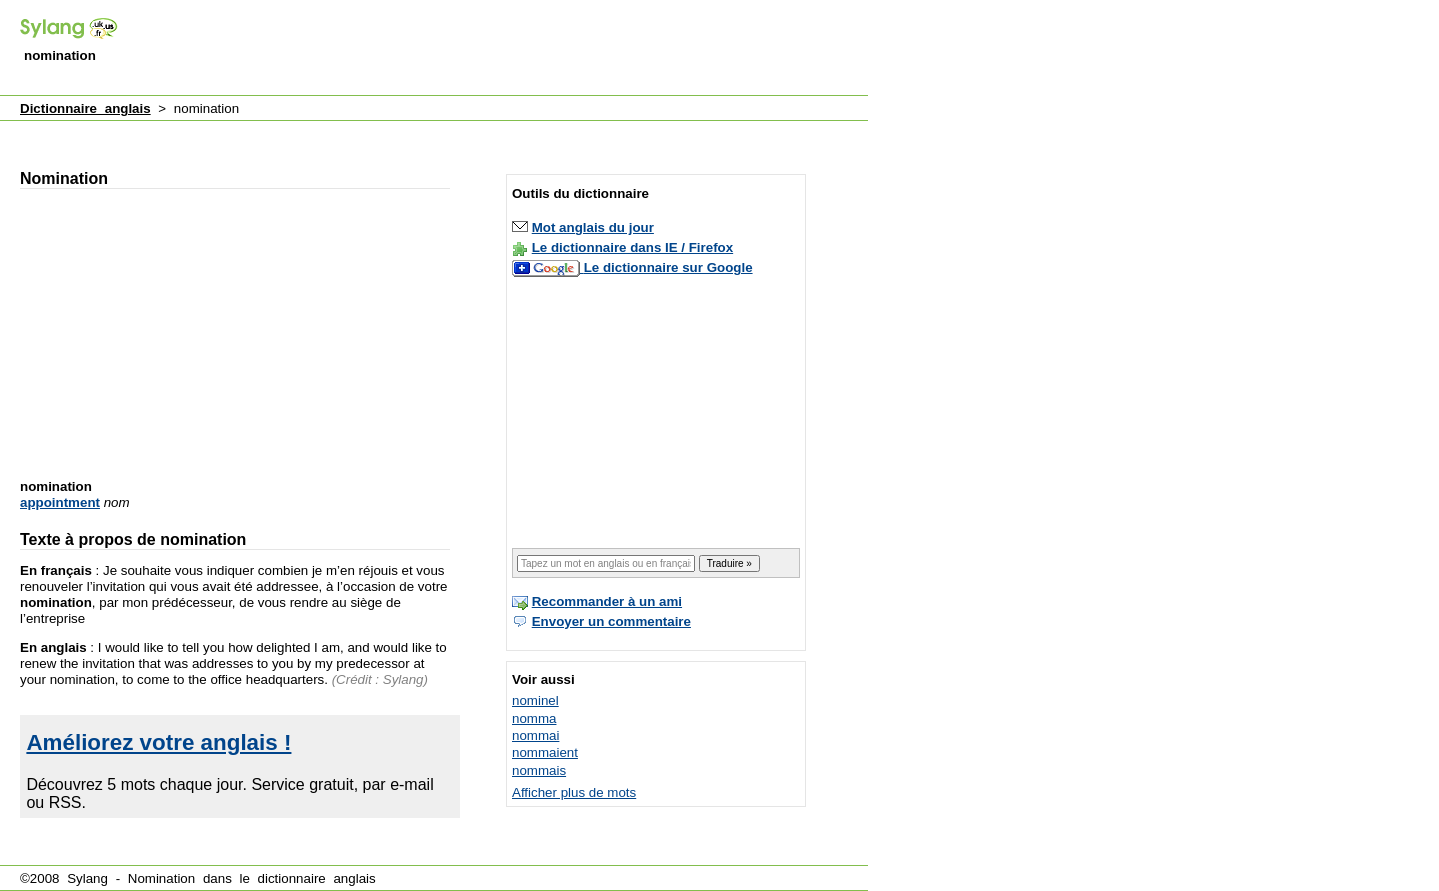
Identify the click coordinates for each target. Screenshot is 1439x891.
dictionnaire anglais (317, 878)
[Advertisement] (504, 49)
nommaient (545, 752)
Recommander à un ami (607, 601)
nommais (539, 770)
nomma (534, 718)
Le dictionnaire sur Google (668, 267)
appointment (60, 502)
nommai (535, 735)
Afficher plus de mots (574, 792)
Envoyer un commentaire (611, 621)
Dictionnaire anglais (85, 108)
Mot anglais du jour (593, 227)
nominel (535, 700)
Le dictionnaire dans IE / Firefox (632, 247)
